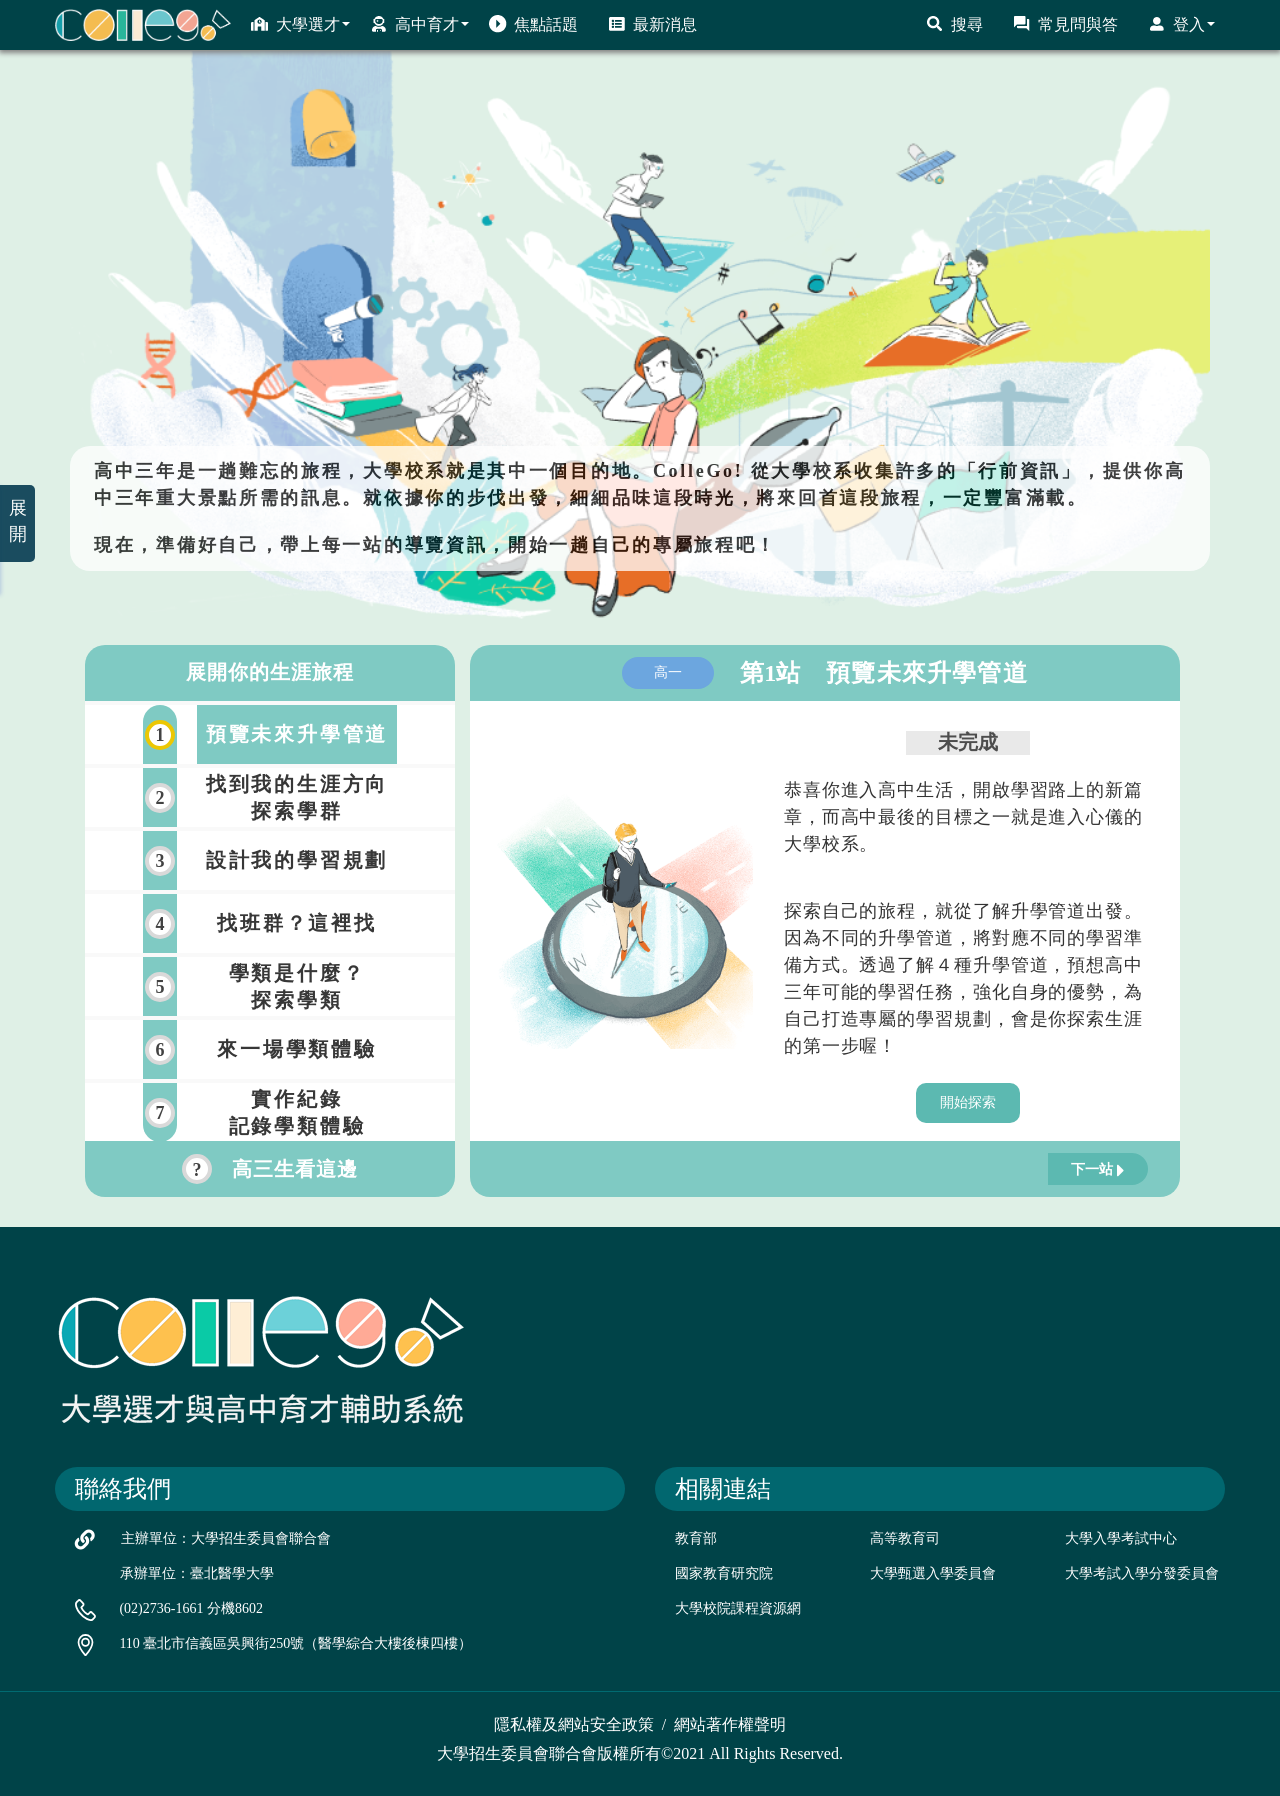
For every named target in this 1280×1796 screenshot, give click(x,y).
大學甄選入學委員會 (933, 1573)
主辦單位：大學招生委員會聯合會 (226, 1538)
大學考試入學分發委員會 (1142, 1573)
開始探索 (968, 1102)
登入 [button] (1181, 24)
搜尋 (954, 24)
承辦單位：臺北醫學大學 (197, 1573)
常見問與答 (1065, 24)
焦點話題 (533, 24)
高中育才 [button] (419, 24)
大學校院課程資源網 (738, 1608)
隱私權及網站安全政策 (574, 1724)
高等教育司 (905, 1538)
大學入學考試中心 (1121, 1538)
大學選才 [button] (300, 24)
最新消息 (652, 24)
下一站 (1098, 1171)
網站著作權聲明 (730, 1724)
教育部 (696, 1538)
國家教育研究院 (724, 1573)
